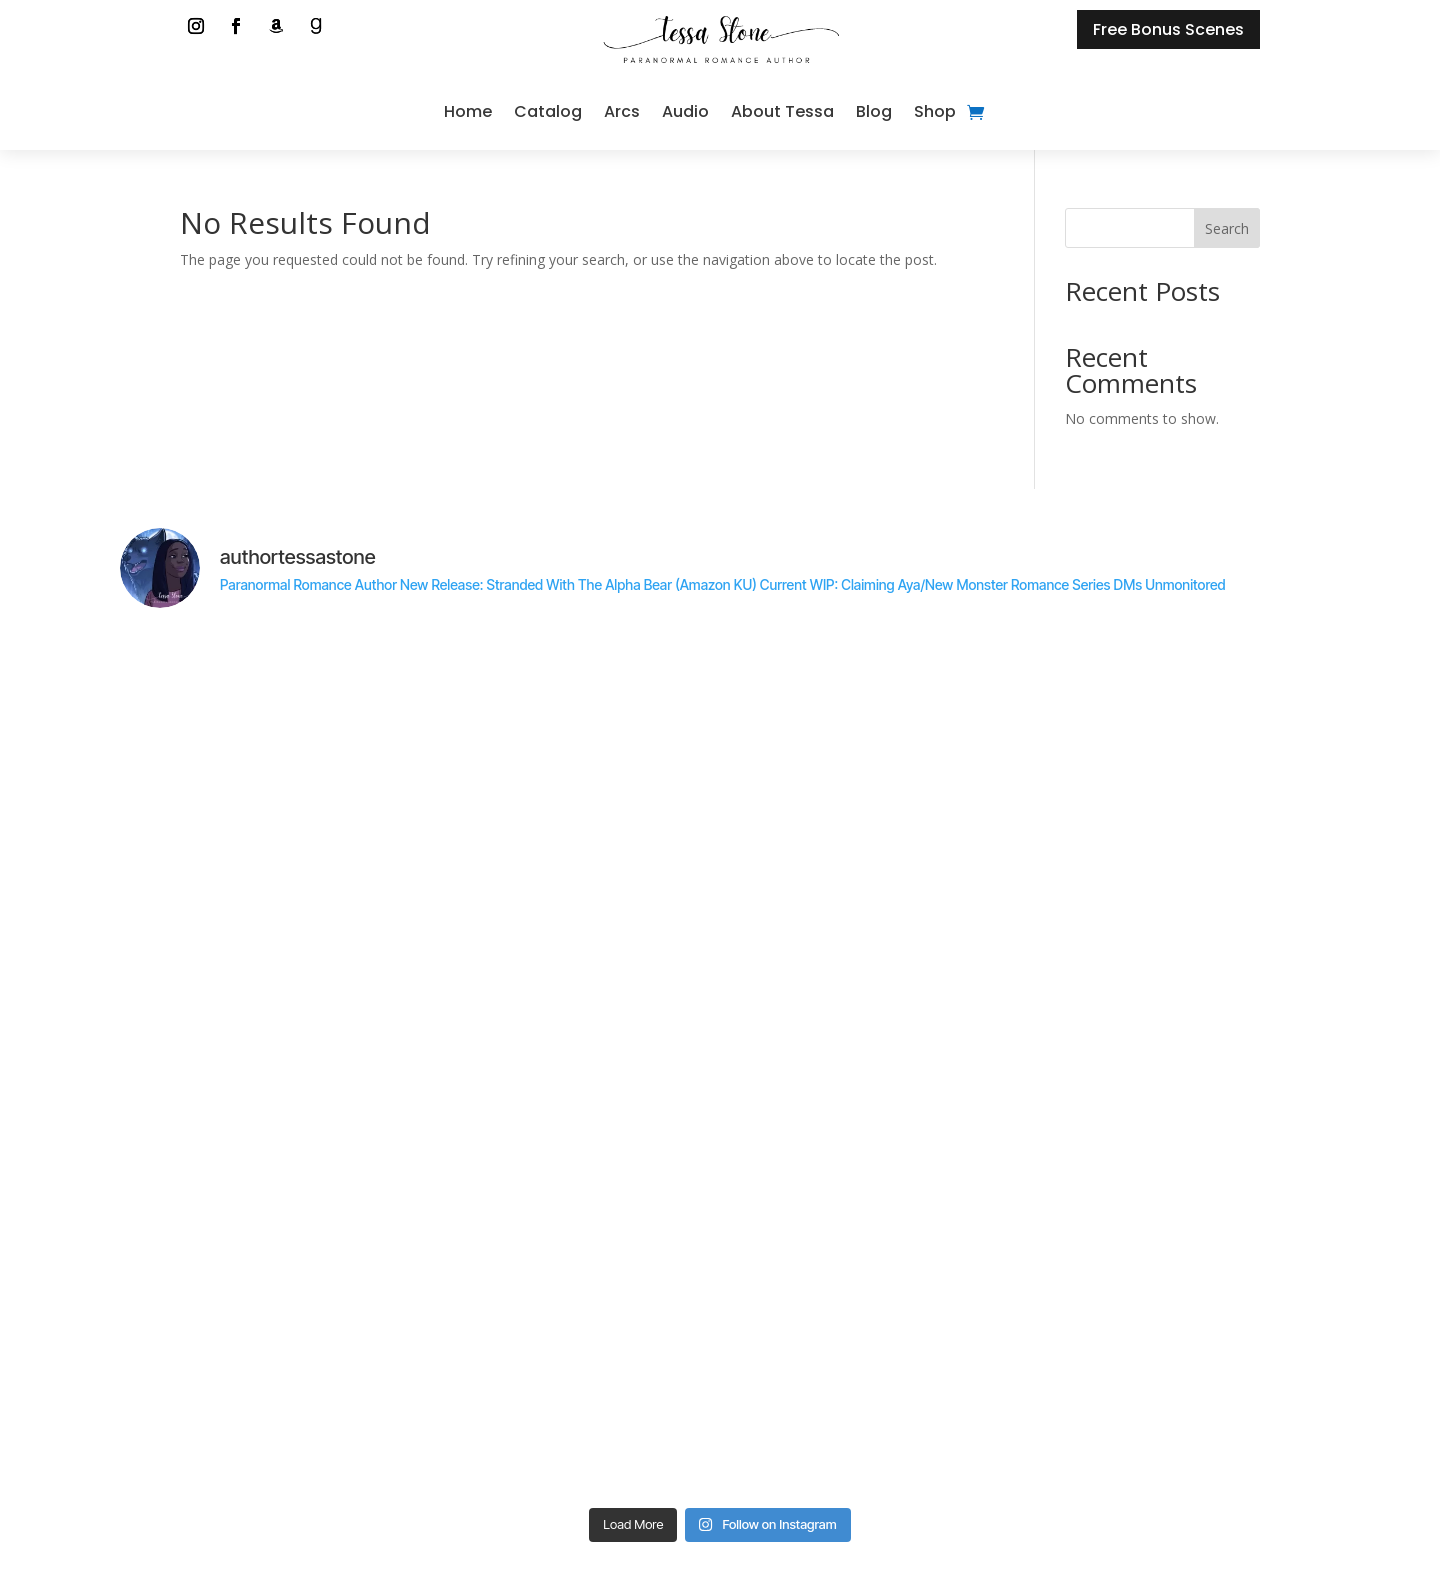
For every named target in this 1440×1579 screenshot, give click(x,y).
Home (468, 111)
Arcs (622, 111)
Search (1227, 228)
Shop (935, 111)
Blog (874, 111)
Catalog (548, 111)
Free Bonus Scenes (1168, 29)
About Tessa (782, 111)
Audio (685, 111)
